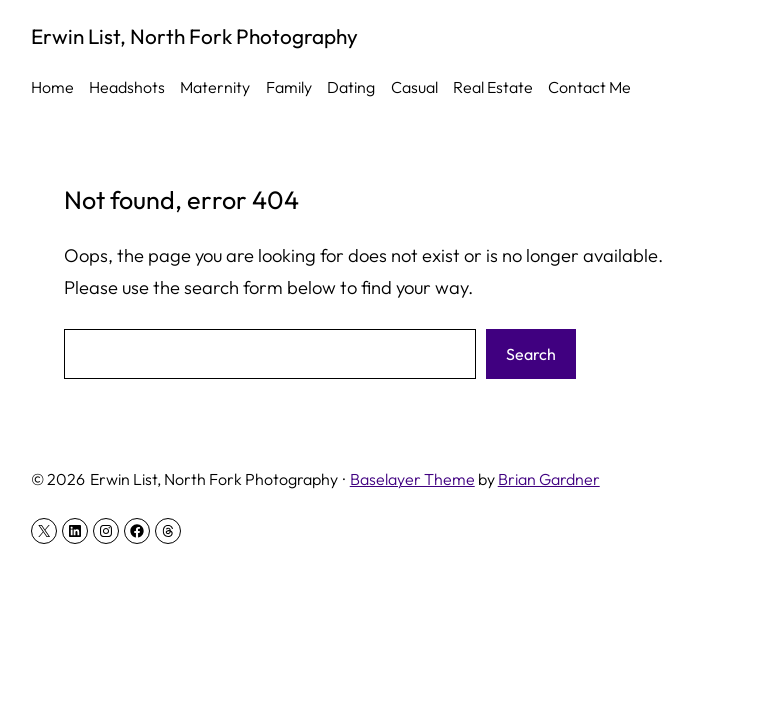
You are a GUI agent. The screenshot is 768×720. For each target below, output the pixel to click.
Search (531, 354)
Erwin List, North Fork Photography (194, 36)
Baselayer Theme (412, 479)
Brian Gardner (549, 479)
